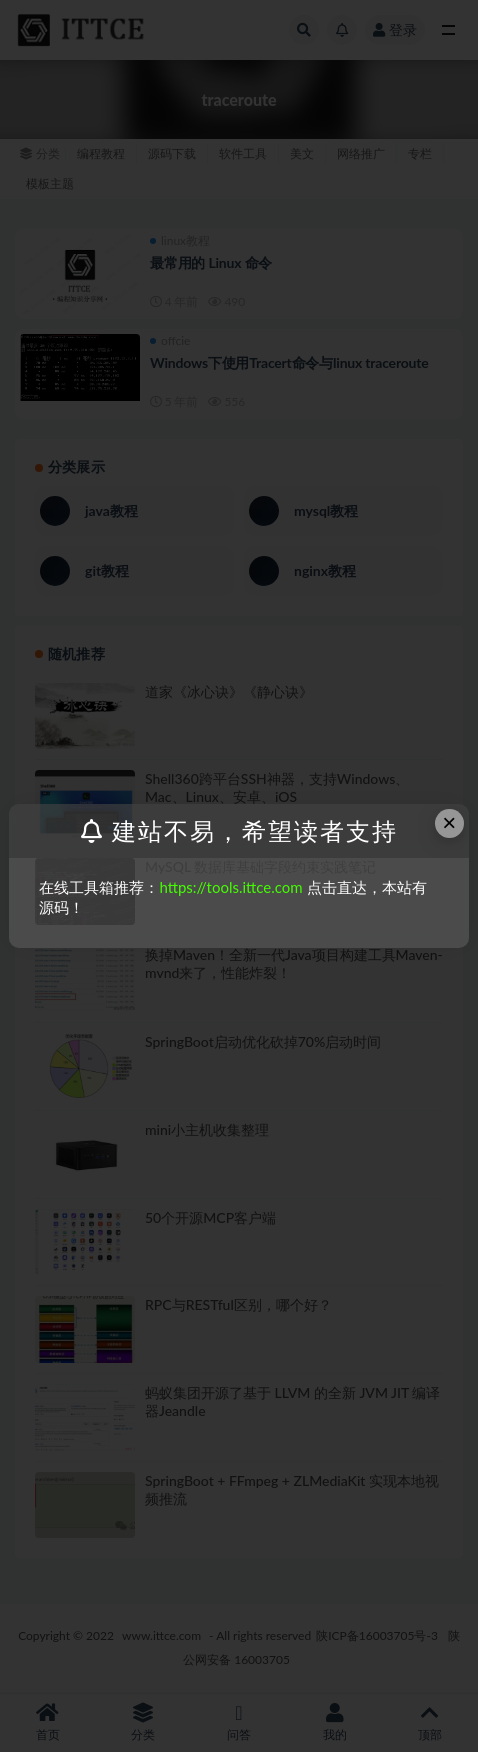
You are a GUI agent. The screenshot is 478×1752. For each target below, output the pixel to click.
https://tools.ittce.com (230, 887)
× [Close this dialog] (449, 822)
